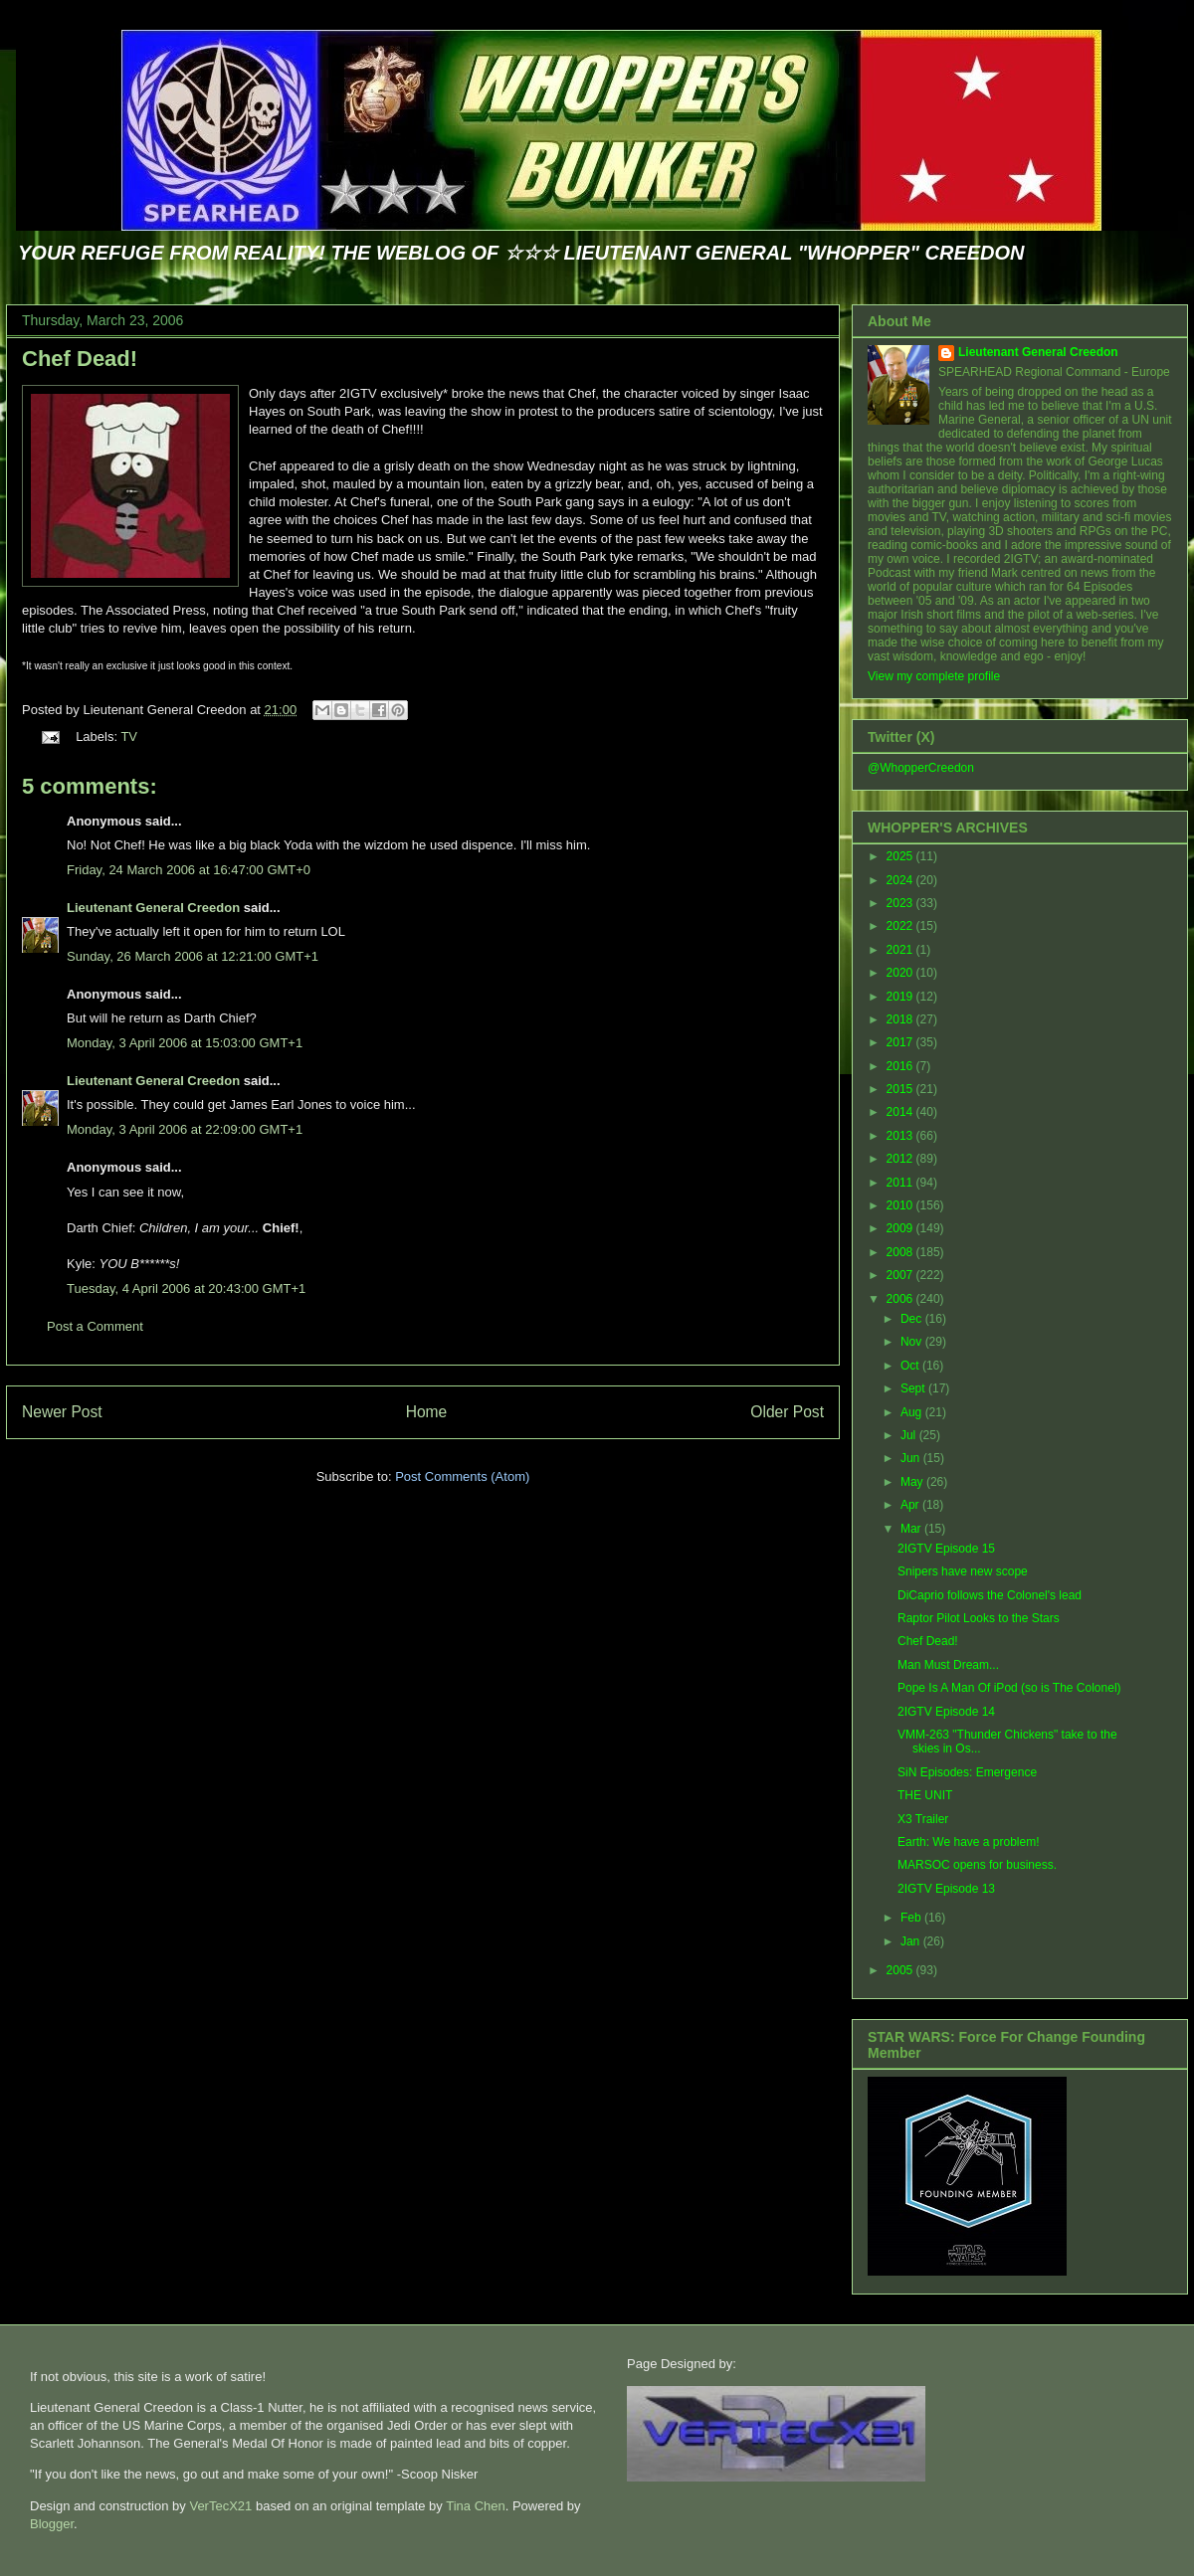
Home (427, 1411)
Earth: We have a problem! (968, 1842)
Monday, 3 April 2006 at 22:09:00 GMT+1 (184, 1129)
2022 (901, 926)
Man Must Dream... (948, 1665)
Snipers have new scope (962, 1571)
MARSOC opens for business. (977, 1865)
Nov (912, 1342)
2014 (901, 1112)
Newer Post (62, 1411)
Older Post (787, 1411)
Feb (912, 1918)
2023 (901, 903)
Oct (911, 1366)
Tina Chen (475, 2505)
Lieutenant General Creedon (153, 907)
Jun (911, 1458)
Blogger (52, 2523)
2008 (901, 1252)
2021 (901, 950)
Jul (909, 1435)
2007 (901, 1275)
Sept (914, 1388)
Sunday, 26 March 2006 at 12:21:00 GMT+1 (192, 956)
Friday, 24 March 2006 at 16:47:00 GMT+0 (188, 869)
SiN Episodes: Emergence (967, 1772)
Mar (912, 1529)
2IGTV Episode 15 (946, 1549)
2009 (901, 1228)
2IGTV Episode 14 (946, 1712)
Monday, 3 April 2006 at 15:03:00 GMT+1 (184, 1042)
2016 (901, 1066)
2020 (901, 973)
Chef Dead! (79, 358)
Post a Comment (95, 1326)
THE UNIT (924, 1795)
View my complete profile (934, 676)
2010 (901, 1205)
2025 (901, 856)
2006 (901, 1299)
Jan (911, 1941)
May (913, 1482)
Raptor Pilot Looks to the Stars (978, 1618)
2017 (901, 1042)
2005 (901, 1970)
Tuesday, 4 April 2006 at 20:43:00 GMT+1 (186, 1288)
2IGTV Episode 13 (946, 1889)
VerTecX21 (220, 2505)
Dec (912, 1319)
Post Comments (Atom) (462, 1476)
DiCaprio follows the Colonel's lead (989, 1595)
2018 (901, 1019)
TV (128, 736)
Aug (912, 1412)
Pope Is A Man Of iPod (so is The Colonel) (1009, 1688)
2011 (901, 1183)
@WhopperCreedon (921, 768)
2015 (901, 1089)
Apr (911, 1505)
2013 (901, 1136)
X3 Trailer (922, 1819)
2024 (901, 880)
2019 (901, 997)
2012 (901, 1159)
